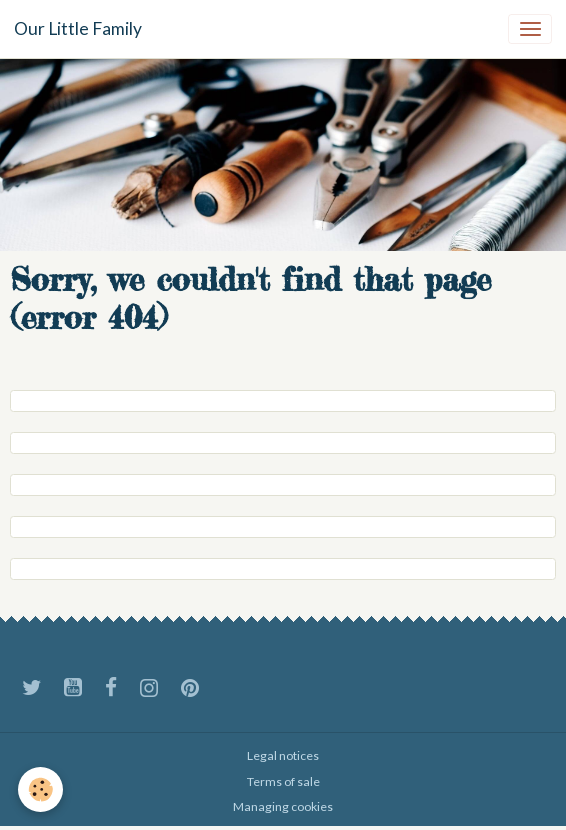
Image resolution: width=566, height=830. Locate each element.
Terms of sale (283, 781)
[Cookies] (40, 789)
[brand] (78, 29)
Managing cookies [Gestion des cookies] (283, 806)
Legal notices (283, 755)
